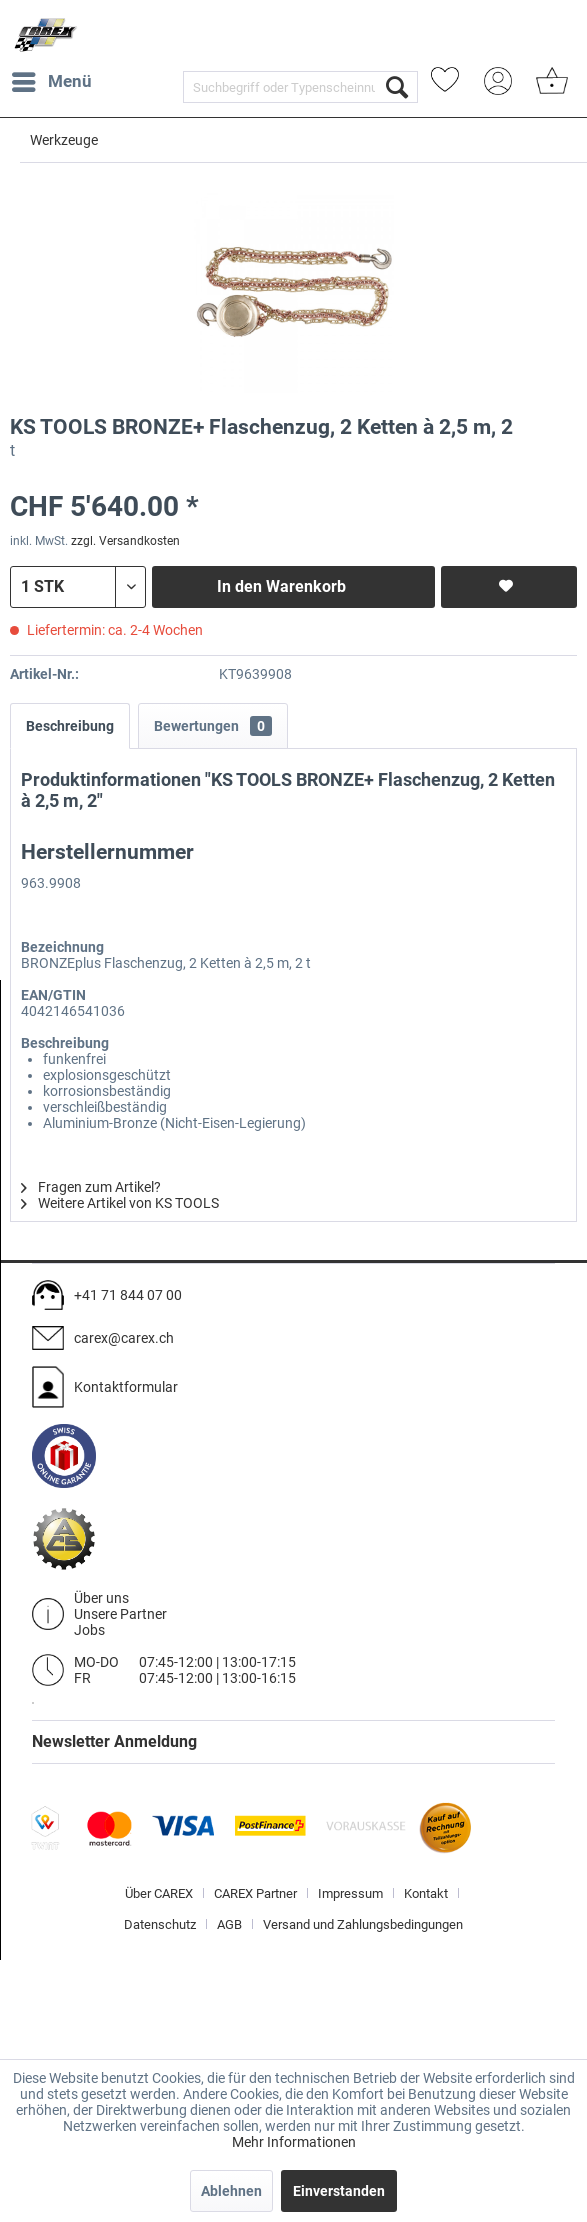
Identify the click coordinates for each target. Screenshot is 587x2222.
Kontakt (426, 1893)
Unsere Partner (120, 1614)
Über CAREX (159, 1893)
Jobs (89, 1630)
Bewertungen (213, 726)
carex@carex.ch (124, 1338)
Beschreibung (70, 726)
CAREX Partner (255, 1893)
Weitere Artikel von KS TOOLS (120, 1203)
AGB (229, 1924)
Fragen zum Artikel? (91, 1187)
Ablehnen (231, 2191)
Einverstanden (339, 2191)
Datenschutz (160, 1924)
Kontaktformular (126, 1387)
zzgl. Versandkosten (125, 541)
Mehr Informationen (294, 2142)
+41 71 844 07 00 (128, 1295)
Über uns (101, 1598)
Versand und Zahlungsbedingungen (363, 1924)
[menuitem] (51, 82)
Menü (52, 78)
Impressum (350, 1893)
